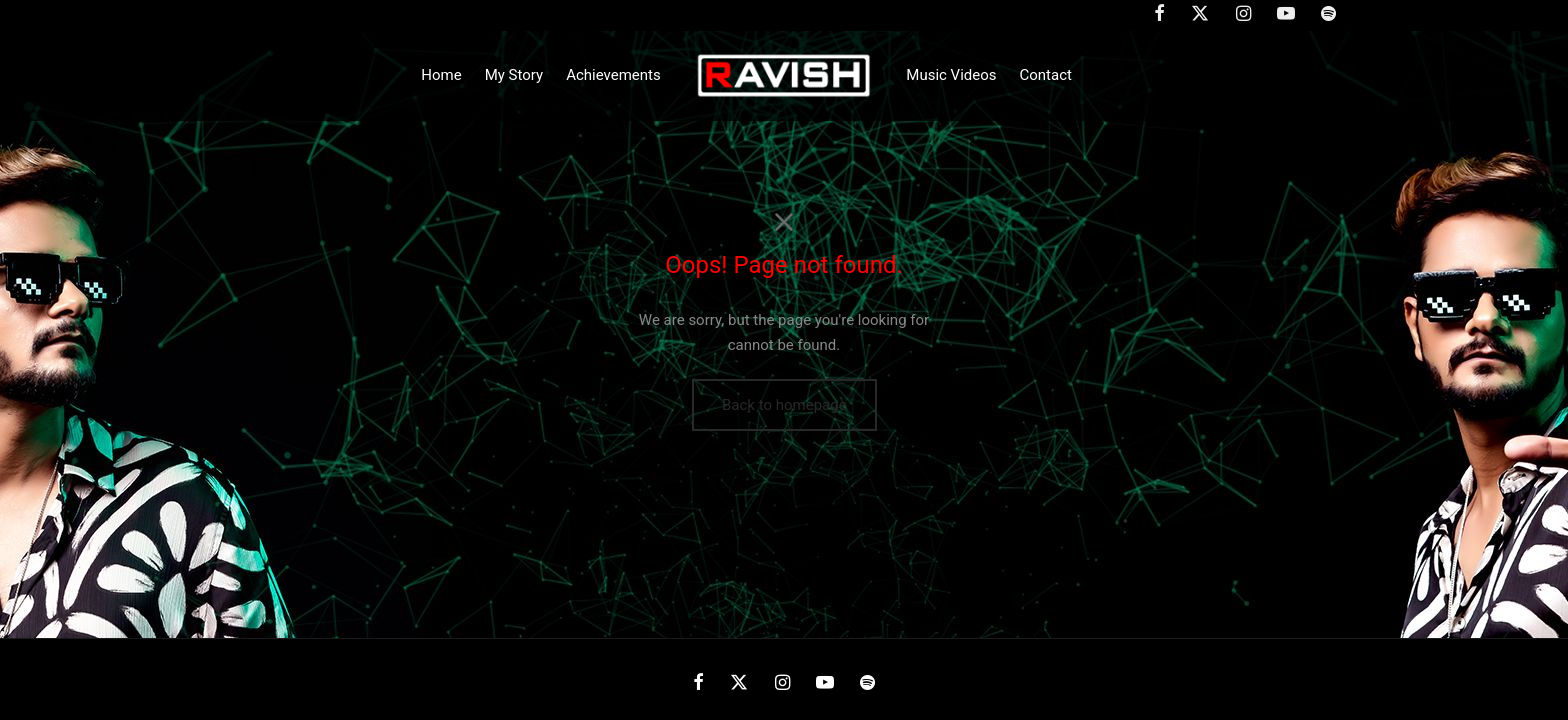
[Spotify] (867, 683)
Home (441, 75)
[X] (739, 683)
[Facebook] (698, 683)
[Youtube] (825, 683)
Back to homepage (784, 405)
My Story (514, 75)
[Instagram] (781, 683)
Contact (1046, 75)
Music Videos (951, 75)
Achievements (613, 75)
